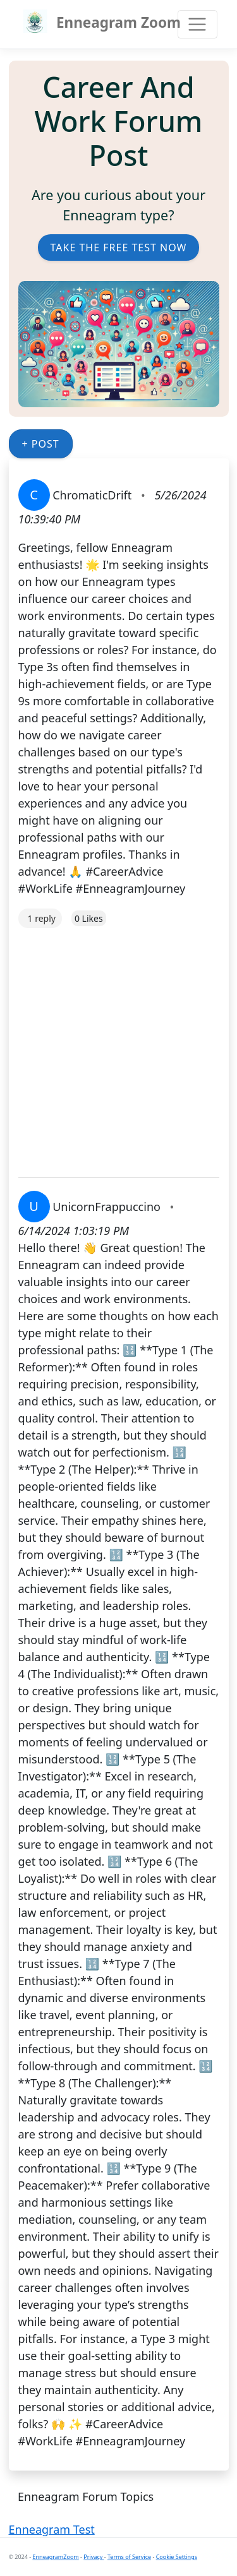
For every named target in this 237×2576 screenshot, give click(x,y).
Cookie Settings (176, 2557)
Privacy (93, 2557)
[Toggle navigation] (197, 24)
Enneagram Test (52, 2529)
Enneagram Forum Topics (86, 2496)
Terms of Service (129, 2557)
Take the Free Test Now (119, 247)
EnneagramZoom (56, 2557)
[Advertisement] (118, 1046)
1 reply (42, 918)
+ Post (40, 444)
